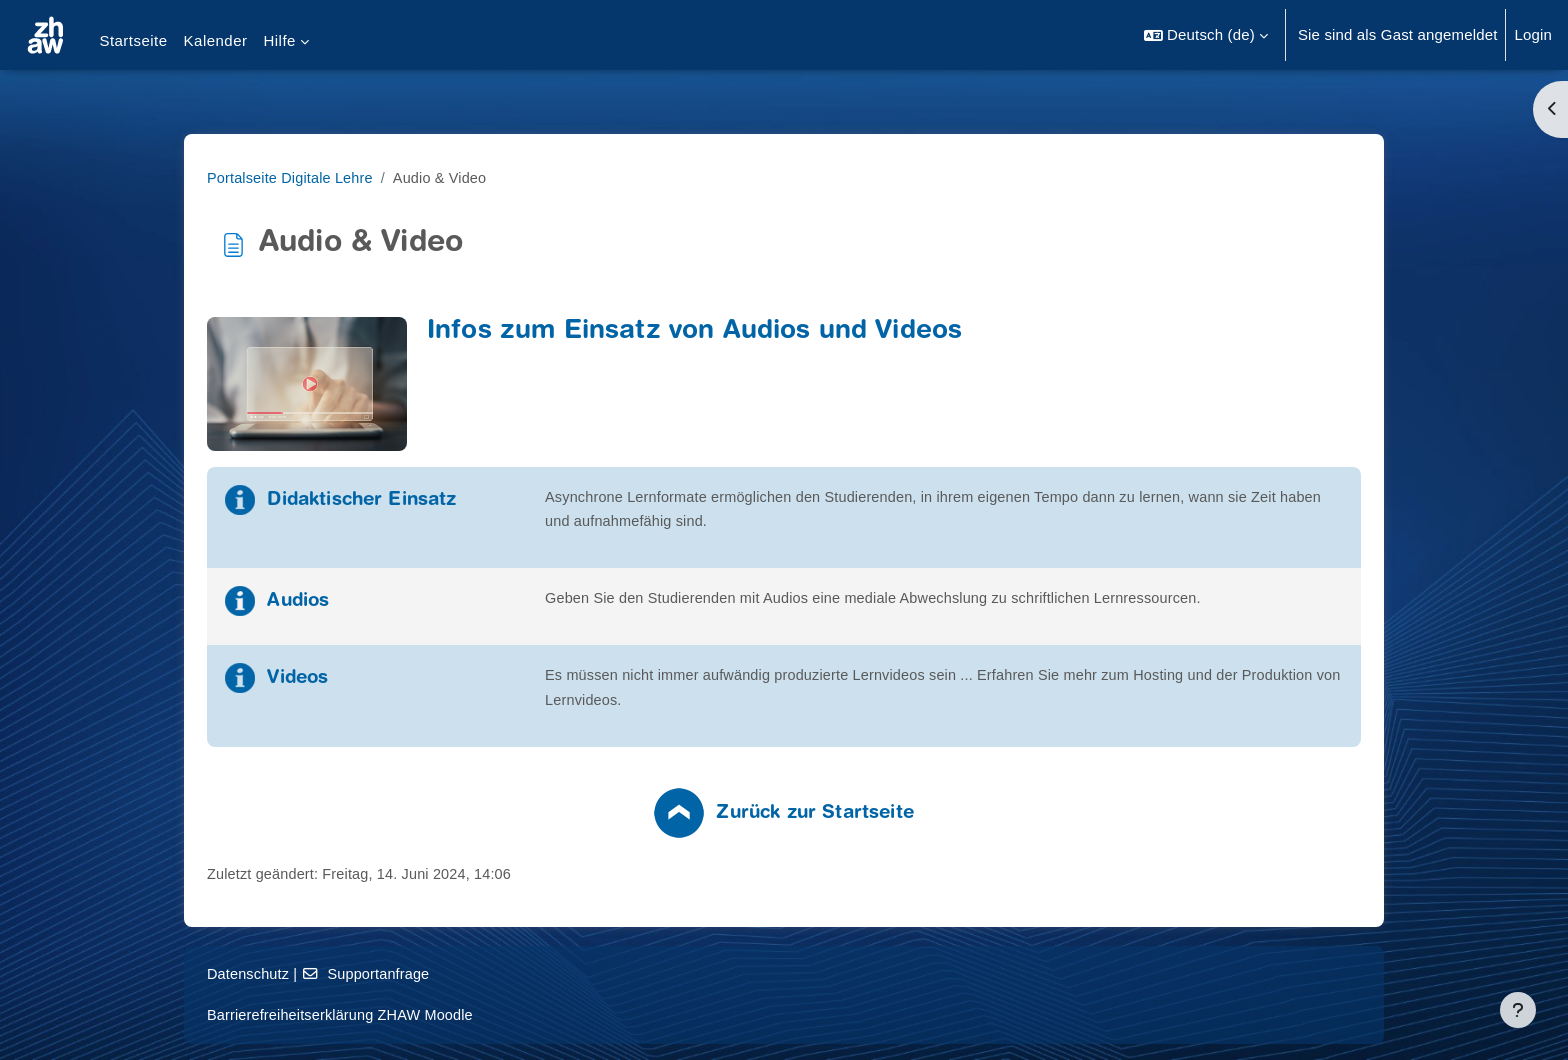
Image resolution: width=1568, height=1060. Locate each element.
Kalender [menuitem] (216, 40)
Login (1533, 34)
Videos (425, 682)
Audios (426, 603)
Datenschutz (376, 974)
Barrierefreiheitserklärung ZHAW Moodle (472, 1014)
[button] (1206, 35)
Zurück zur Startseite (941, 817)
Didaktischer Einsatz (489, 500)
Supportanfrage (497, 974)
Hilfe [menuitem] (279, 40)
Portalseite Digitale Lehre (420, 177)
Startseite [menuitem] (133, 40)
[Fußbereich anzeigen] (1518, 1010)
